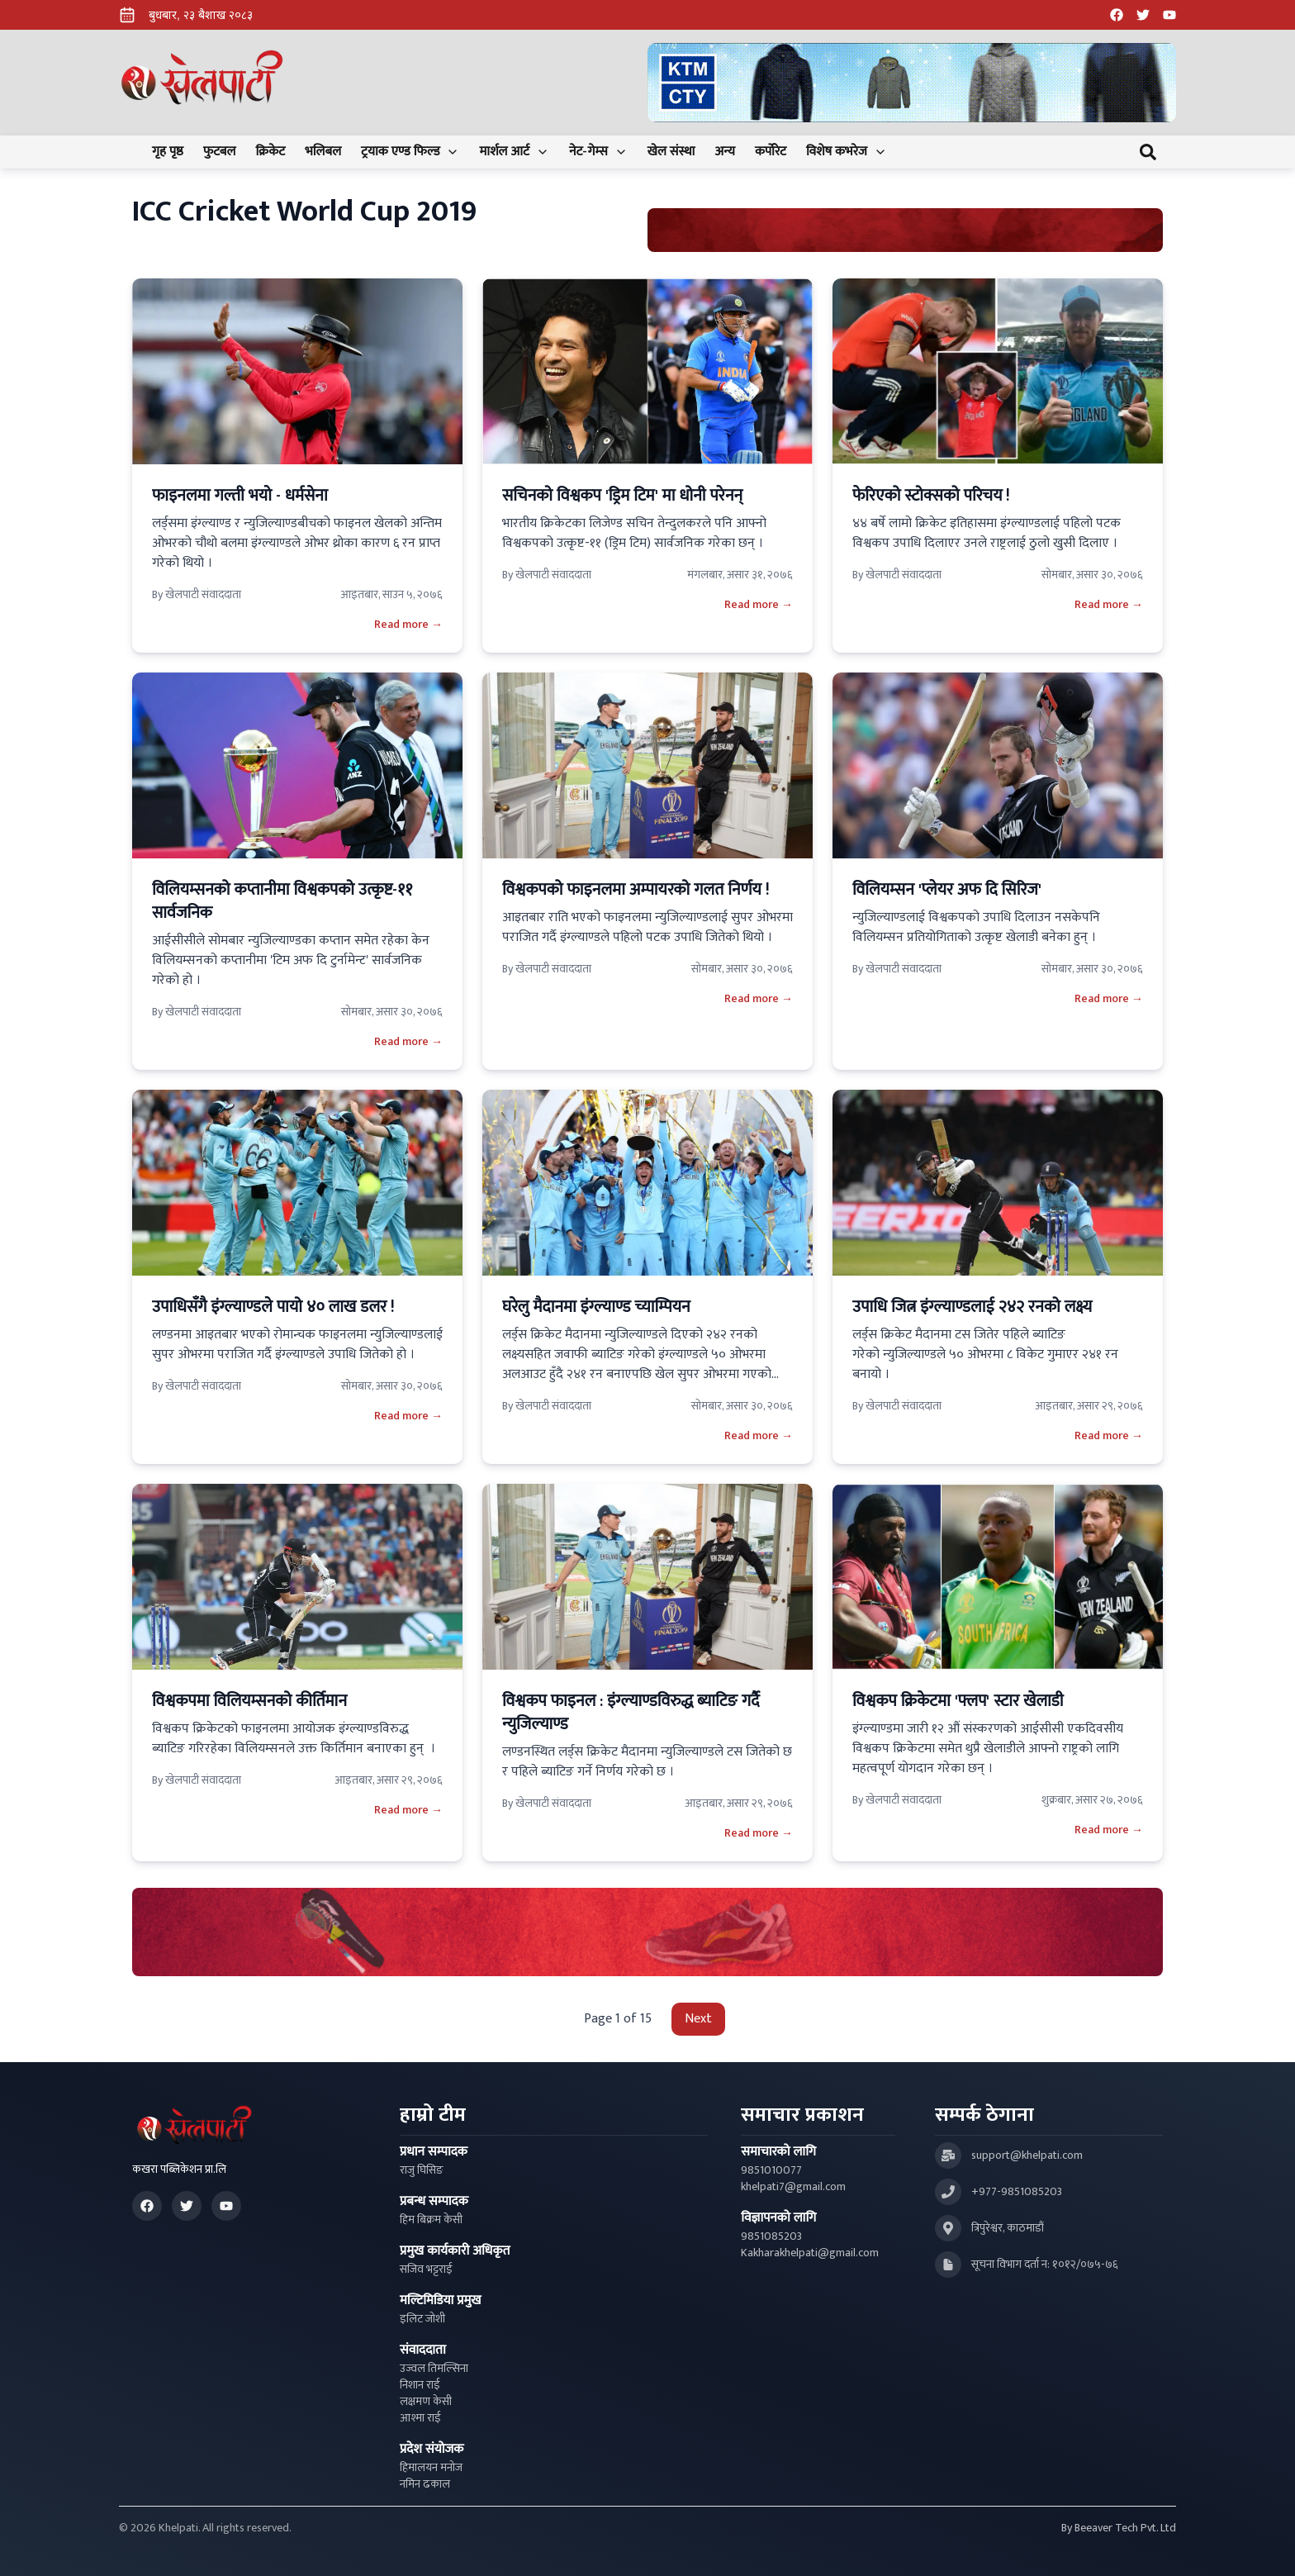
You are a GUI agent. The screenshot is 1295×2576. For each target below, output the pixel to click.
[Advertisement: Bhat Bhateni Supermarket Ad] (905, 230)
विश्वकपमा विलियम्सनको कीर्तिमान (249, 1701)
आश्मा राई (420, 2418)
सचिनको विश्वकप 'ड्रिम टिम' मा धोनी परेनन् (622, 496)
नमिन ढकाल (425, 2484)
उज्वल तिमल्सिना (434, 2368)
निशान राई (420, 2385)
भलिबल (323, 152)
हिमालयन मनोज (431, 2468)
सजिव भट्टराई (426, 2269)
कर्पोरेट (770, 152)
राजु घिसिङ (422, 2170)
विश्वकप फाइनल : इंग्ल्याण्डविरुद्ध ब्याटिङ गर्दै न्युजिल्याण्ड (630, 1712)
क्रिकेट (270, 152)
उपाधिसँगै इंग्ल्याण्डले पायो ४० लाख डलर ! (273, 1307)
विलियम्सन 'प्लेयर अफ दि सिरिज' (946, 890)
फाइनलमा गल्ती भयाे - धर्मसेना (240, 496)
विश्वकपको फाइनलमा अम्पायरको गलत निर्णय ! (636, 890)
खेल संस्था (671, 152)
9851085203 (771, 2236)
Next (698, 2019)
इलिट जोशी (422, 2319)
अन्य (724, 152)
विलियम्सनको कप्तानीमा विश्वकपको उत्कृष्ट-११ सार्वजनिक (282, 901)
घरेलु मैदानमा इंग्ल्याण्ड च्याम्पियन (596, 1307)
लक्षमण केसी (426, 2401)
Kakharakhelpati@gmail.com (810, 2253)
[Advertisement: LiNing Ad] (647, 1932)
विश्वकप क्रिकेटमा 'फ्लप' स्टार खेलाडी (958, 1701)
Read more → (408, 624)
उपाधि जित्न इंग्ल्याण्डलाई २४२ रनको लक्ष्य (972, 1307)
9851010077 (771, 2170)
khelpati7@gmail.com (793, 2187)
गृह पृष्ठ (167, 152)
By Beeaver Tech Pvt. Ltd (1118, 2528)
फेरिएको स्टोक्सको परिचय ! (931, 496)
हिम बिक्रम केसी (431, 2220)
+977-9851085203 (1016, 2192)
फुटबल (219, 152)
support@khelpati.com (1027, 2155)
